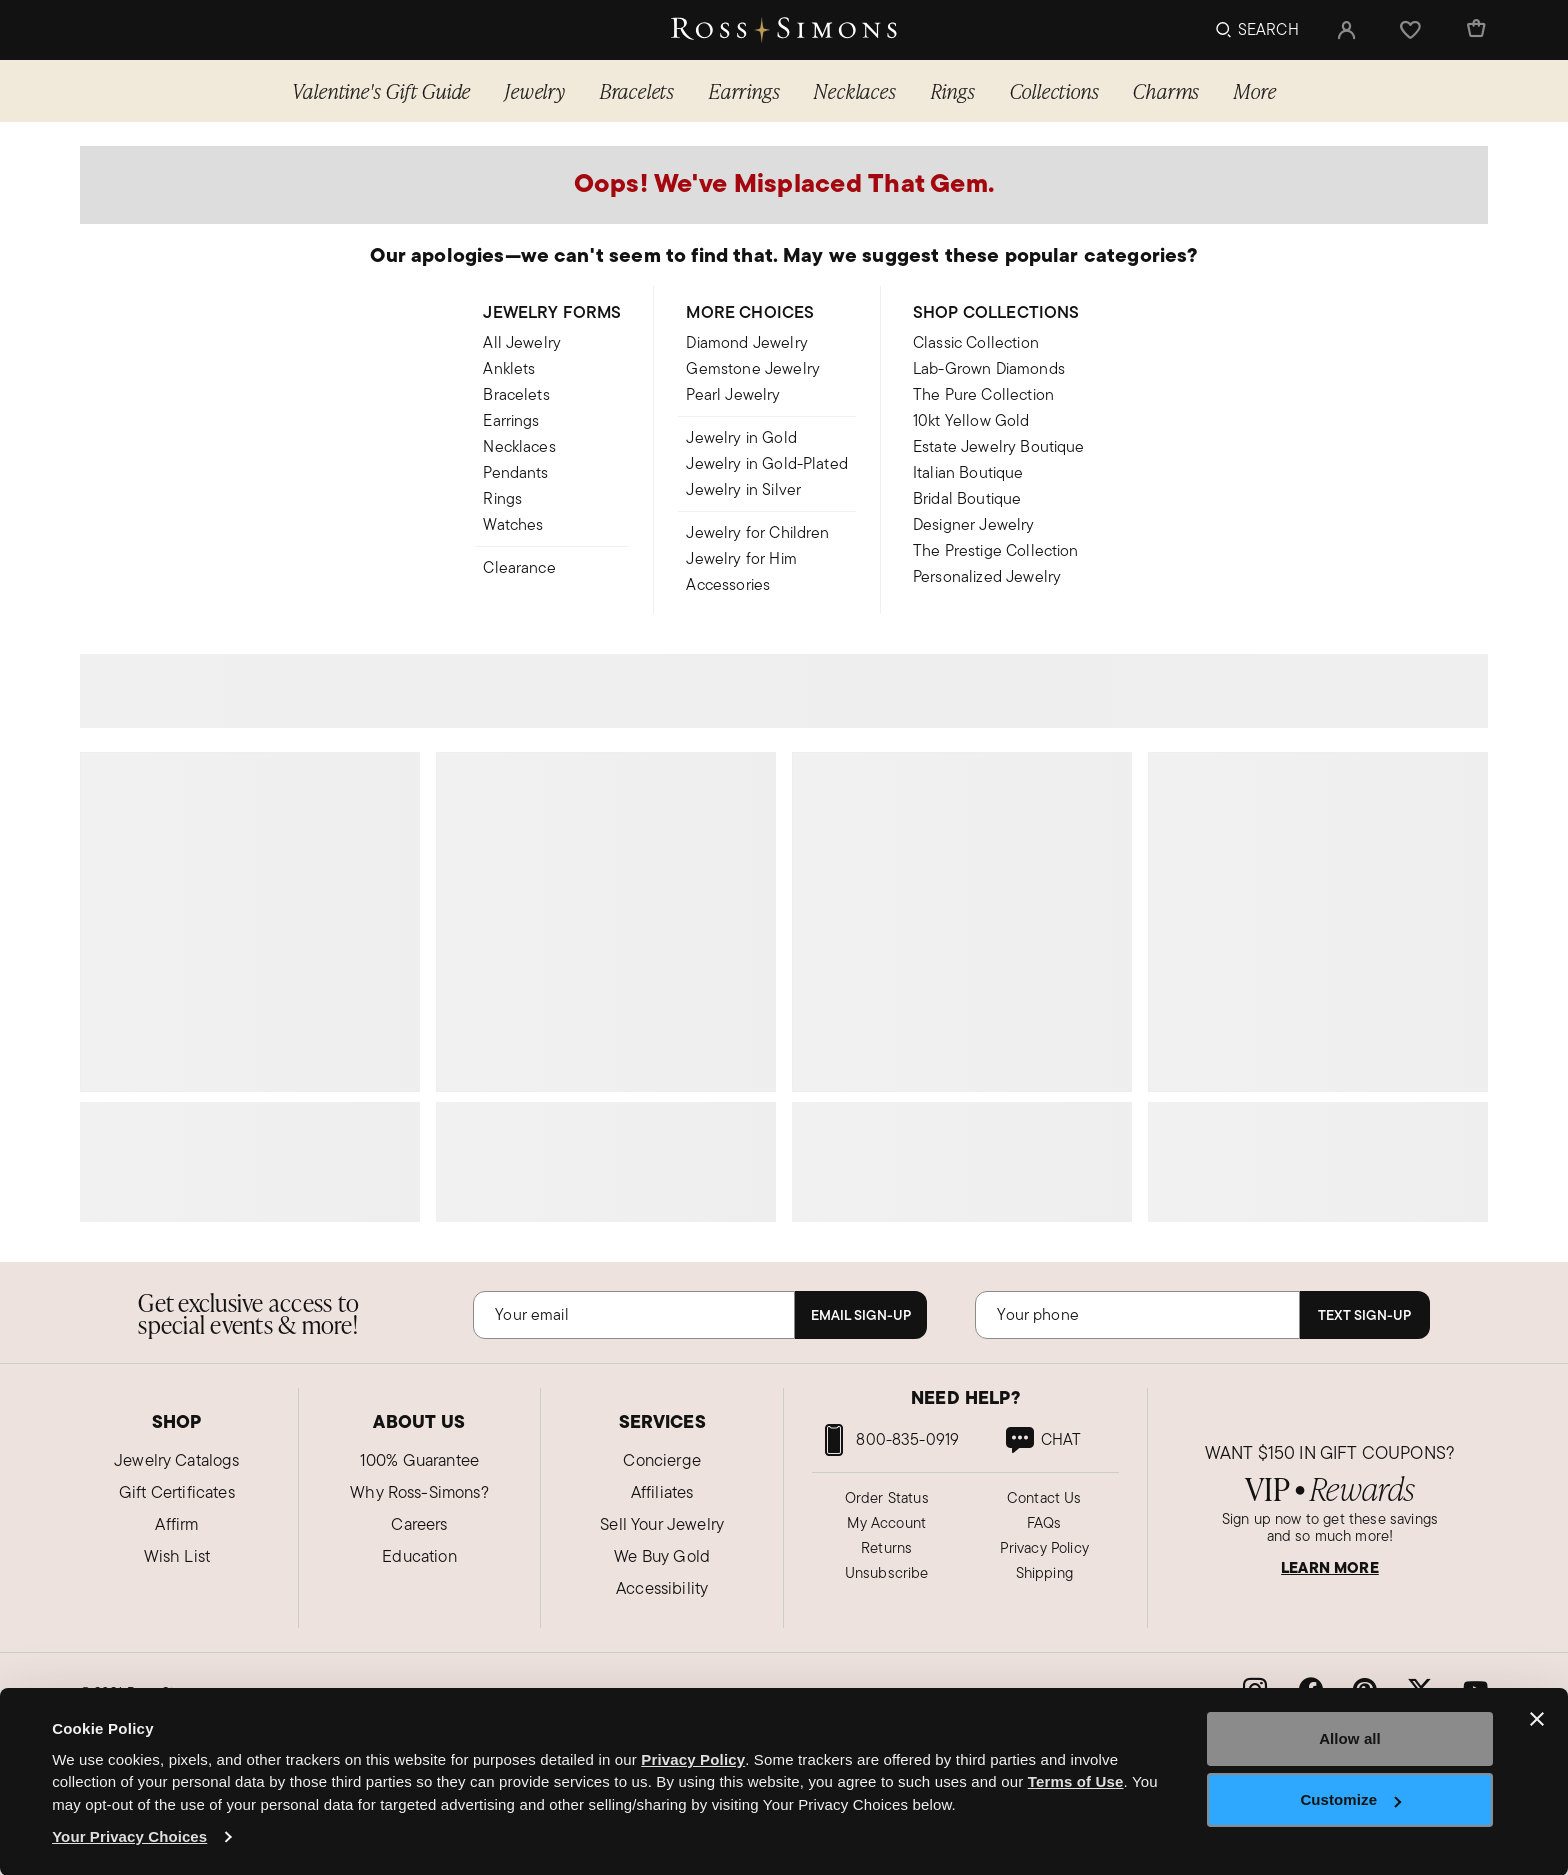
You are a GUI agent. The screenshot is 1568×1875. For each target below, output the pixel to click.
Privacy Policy (1044, 1547)
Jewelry (535, 90)
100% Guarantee (419, 1460)
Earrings (744, 90)
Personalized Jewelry (987, 576)
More (1255, 90)
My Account (886, 1522)
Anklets (509, 368)
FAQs (1044, 1522)
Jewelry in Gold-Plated (767, 463)
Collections (1055, 90)
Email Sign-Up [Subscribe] (861, 1315)
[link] (1042, 1440)
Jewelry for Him (741, 558)
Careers (419, 1524)
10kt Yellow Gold (971, 420)
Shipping (1044, 1572)
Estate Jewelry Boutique (999, 446)
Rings (953, 90)
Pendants (515, 472)
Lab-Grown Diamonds (989, 368)
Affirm (176, 1524)
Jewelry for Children (757, 532)
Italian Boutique (968, 472)
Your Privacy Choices (129, 1836)
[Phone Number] (1137, 1315)
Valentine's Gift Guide (382, 90)
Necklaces (855, 90)
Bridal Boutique (967, 498)
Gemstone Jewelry (753, 368)
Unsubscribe (887, 1572)
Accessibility (662, 1588)
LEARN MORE (1330, 1567)
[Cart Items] (1475, 30)
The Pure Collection (983, 394)
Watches (513, 524)
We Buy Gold (662, 1556)
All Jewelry (522, 342)
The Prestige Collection (996, 550)
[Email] (634, 1315)
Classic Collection (976, 342)
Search (1268, 29)
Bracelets (637, 90)
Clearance (519, 567)
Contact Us (1044, 1497)
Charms (1166, 90)
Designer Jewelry (974, 524)
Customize (1350, 1799)
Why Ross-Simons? (419, 1492)
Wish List (177, 1556)
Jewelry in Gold (741, 437)
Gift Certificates (177, 1492)
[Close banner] (1537, 1719)
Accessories (728, 584)
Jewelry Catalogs (177, 1460)
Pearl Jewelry (733, 394)
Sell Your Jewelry (662, 1524)
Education (419, 1556)
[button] (1347, 30)
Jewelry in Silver (743, 489)
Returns (886, 1547)
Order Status (887, 1497)
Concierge (661, 1460)
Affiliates (662, 1492)
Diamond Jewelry (746, 342)
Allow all (1350, 1738)
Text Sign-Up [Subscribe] (1364, 1315)
